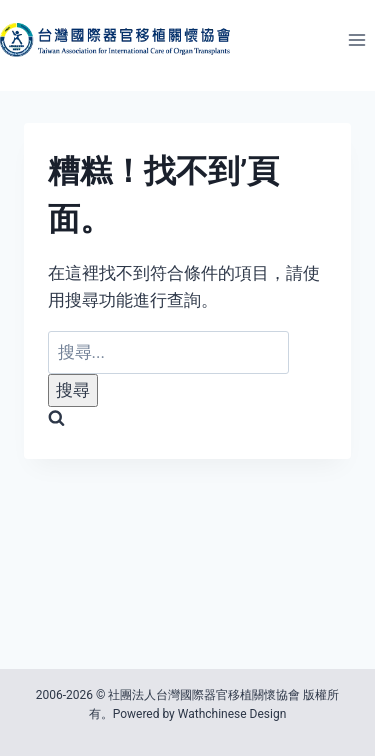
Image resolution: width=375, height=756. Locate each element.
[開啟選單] (356, 39)
